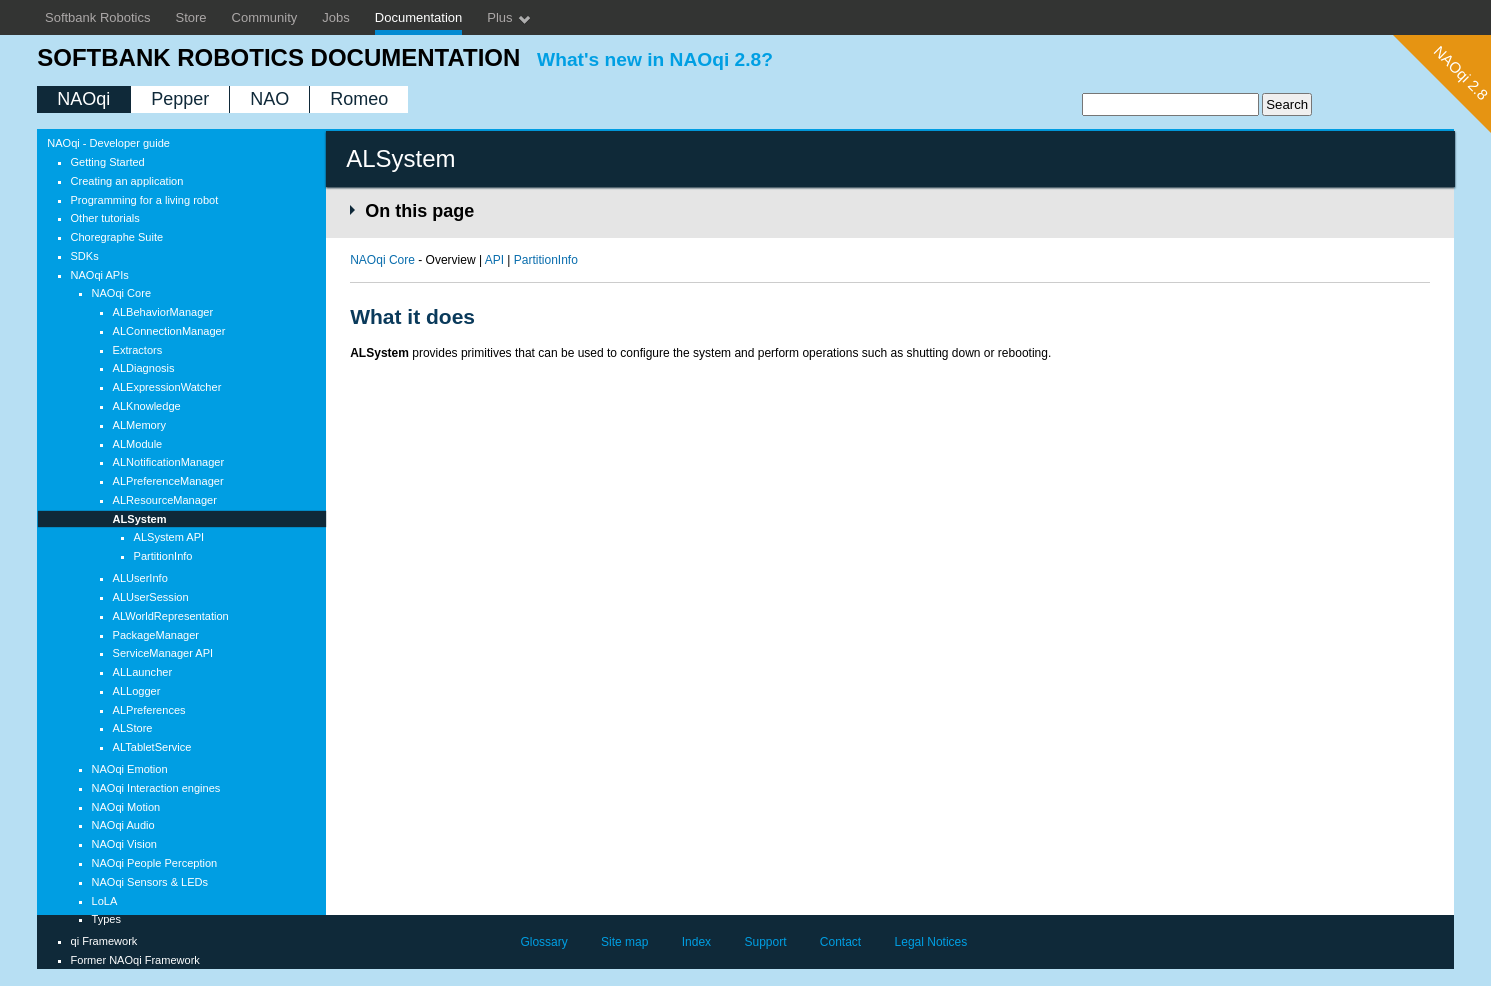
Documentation (418, 17)
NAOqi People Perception (155, 863)
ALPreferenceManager (168, 481)
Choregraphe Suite (117, 237)
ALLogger (137, 691)
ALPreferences (149, 710)
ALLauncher (143, 672)
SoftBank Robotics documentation (278, 57)
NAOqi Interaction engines (156, 788)
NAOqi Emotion (130, 769)
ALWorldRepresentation (171, 616)
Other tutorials (105, 218)
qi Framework (104, 941)
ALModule (138, 444)
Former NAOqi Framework (135, 960)
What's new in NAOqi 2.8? (655, 59)
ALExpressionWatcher (167, 387)
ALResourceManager (165, 500)
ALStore (133, 728)
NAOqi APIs (100, 275)
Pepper (180, 99)
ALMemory (139, 425)
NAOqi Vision (124, 844)
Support (765, 942)
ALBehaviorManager (163, 312)
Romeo (359, 99)
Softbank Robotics (98, 17)
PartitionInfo (163, 556)
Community (265, 17)
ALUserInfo (140, 578)
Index (696, 942)
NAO (269, 99)
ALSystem (140, 519)
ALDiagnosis (144, 368)
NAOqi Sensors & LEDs (150, 882)
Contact (840, 942)
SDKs (85, 256)
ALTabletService (152, 747)
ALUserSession (151, 597)
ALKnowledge (147, 406)
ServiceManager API (163, 653)
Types (106, 919)
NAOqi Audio (123, 825)
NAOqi (83, 99)
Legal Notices (931, 942)
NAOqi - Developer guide (108, 143)
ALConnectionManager (169, 331)
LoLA (105, 901)
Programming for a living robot (145, 200)
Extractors (138, 350)
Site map (624, 942)
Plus (509, 18)
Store (191, 17)
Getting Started (108, 162)
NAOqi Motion (126, 807)
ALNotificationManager (169, 462)
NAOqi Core (121, 293)
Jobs (335, 17)
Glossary (543, 942)
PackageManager (156, 635)
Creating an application (127, 181)
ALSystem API (169, 537)
